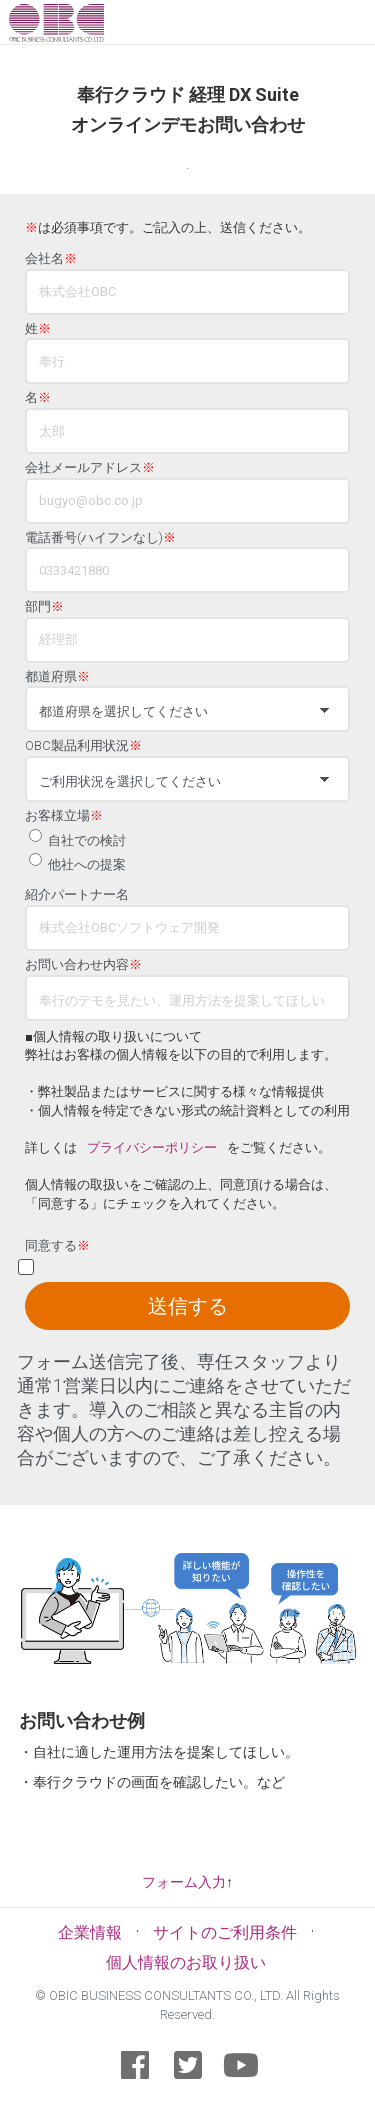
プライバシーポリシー (152, 1147)
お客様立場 (64, 816)
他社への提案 (87, 864)
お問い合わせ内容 (83, 965)
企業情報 (90, 1932)
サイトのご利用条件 (225, 1932)
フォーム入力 (184, 1882)
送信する (188, 1306)
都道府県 (57, 677)
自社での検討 (87, 840)
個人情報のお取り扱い (186, 1962)
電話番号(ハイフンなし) (100, 538)
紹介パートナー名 (77, 895)
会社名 (51, 259)
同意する (57, 1246)
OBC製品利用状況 (83, 746)
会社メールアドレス (90, 468)
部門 (44, 607)
